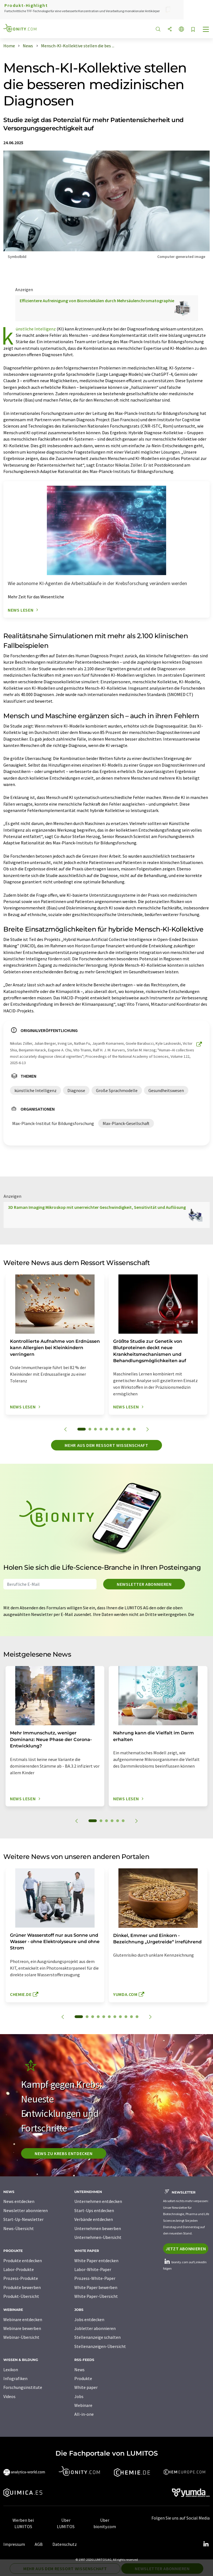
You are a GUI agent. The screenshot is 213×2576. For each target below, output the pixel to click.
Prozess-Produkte (20, 2278)
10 (134, 1429)
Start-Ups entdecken (94, 2210)
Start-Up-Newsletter (23, 2219)
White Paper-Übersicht (96, 2296)
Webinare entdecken (22, 2319)
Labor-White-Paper (92, 2269)
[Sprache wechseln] (181, 29)
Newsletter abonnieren (144, 1584)
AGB (39, 2544)
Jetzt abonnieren (186, 2248)
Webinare (83, 2405)
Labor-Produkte (18, 2269)
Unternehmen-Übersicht (97, 2237)
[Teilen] (170, 29)
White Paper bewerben (95, 2287)
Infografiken (15, 2378)
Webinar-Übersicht (21, 2337)
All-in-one (84, 2414)
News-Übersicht (18, 2228)
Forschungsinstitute (22, 2387)
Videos (9, 2396)
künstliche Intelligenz (36, 329)
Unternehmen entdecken (98, 2201)
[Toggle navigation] (206, 29)
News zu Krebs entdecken (64, 2153)
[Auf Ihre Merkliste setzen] (193, 30)
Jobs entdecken (89, 2319)
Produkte (83, 2378)
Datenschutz (64, 2544)
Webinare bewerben (22, 2328)
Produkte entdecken (22, 2260)
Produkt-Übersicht (21, 2296)
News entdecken (18, 2201)
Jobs (78, 2396)
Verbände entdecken (93, 2219)
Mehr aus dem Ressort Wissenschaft (106, 1445)
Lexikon (10, 2369)
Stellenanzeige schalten (97, 2337)
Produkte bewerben (22, 2287)
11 (137, 2016)
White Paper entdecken (96, 2260)
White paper (86, 2387)
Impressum (14, 2544)
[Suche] (158, 29)
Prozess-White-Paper (94, 2278)
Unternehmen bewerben (97, 2228)
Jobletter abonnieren (95, 2328)
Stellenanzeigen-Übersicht (100, 2346)
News (79, 2369)
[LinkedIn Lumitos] (206, 2544)
